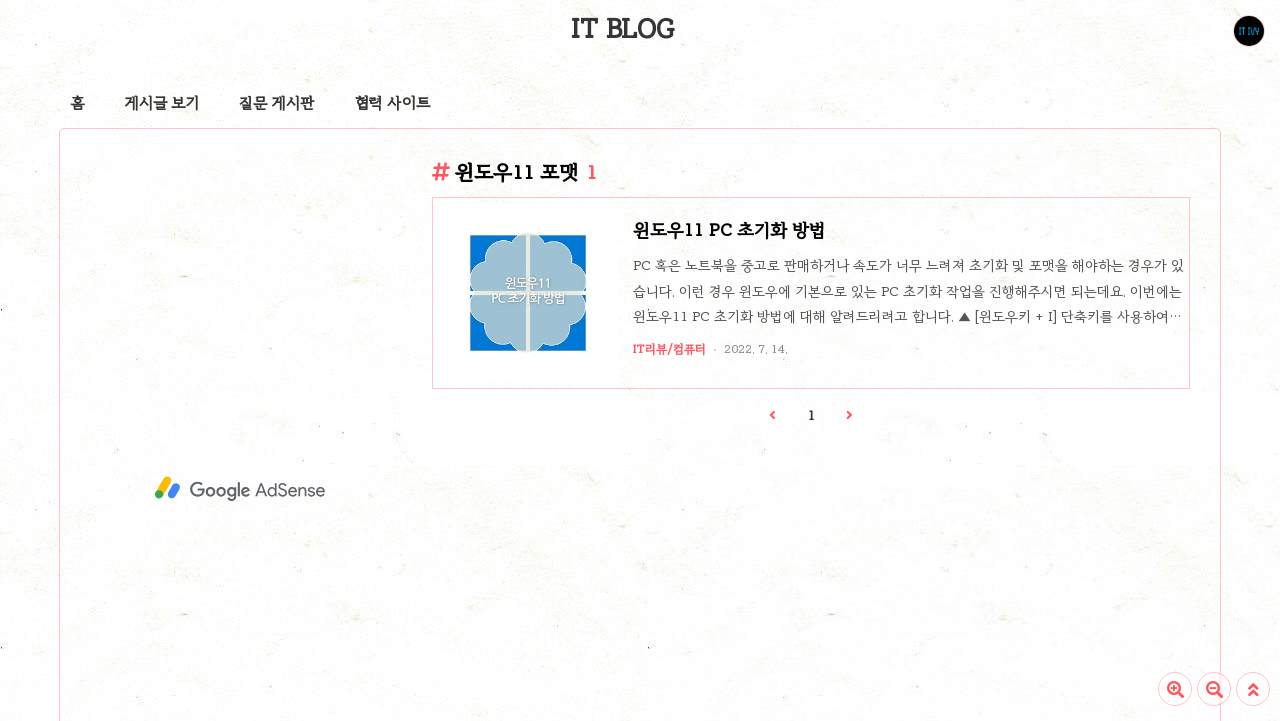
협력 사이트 (392, 103)
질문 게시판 (277, 103)
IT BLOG (622, 29)
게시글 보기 (161, 103)
